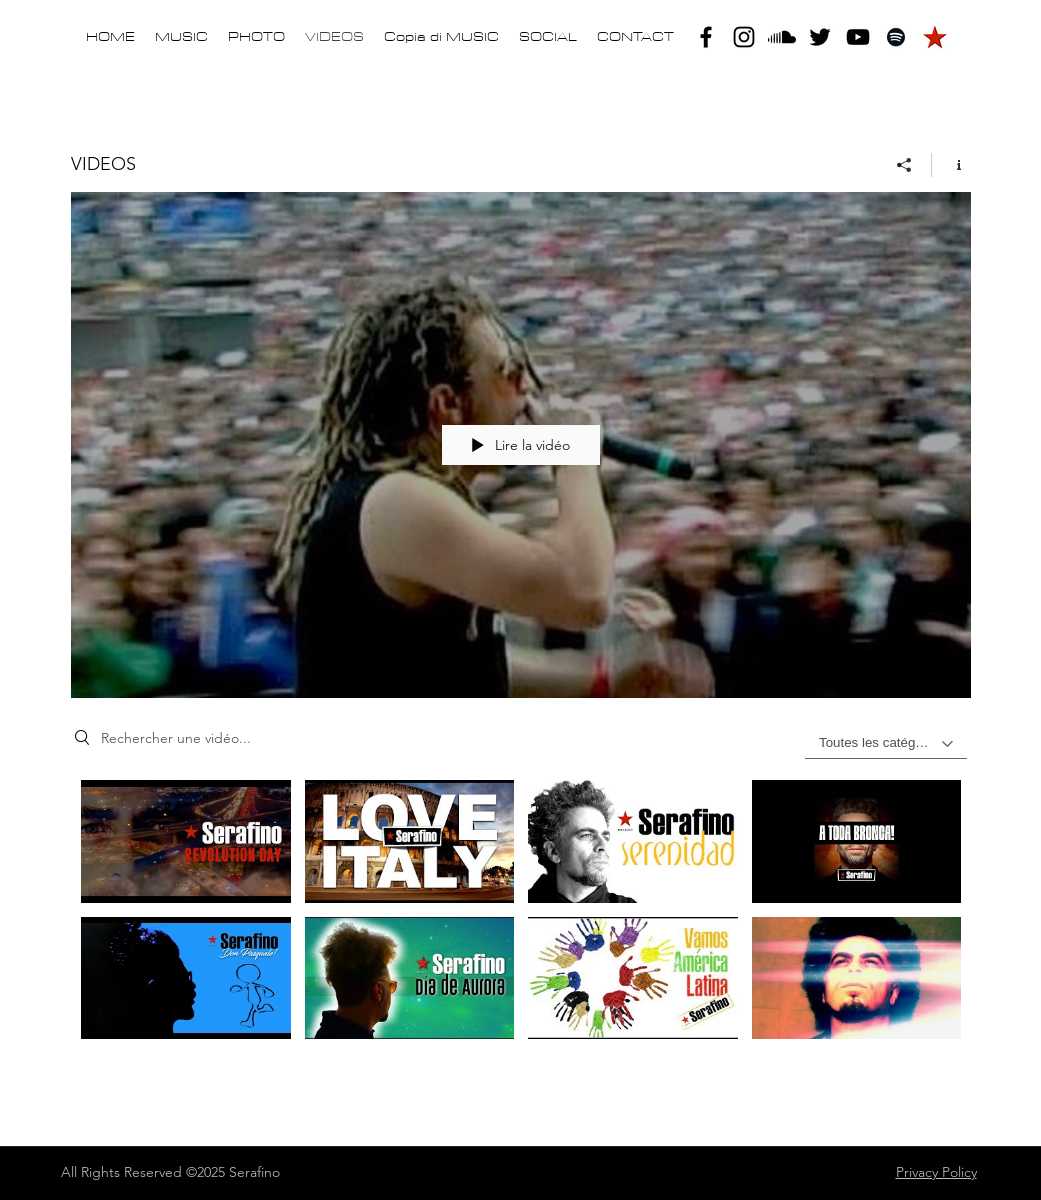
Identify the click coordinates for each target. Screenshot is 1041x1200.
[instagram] (744, 37)
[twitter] (820, 37)
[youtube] (858, 37)
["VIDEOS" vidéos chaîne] (521, 921)
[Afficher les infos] (951, 165)
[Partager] (904, 165)
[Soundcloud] (782, 37)
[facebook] (706, 37)
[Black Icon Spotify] (896, 37)
